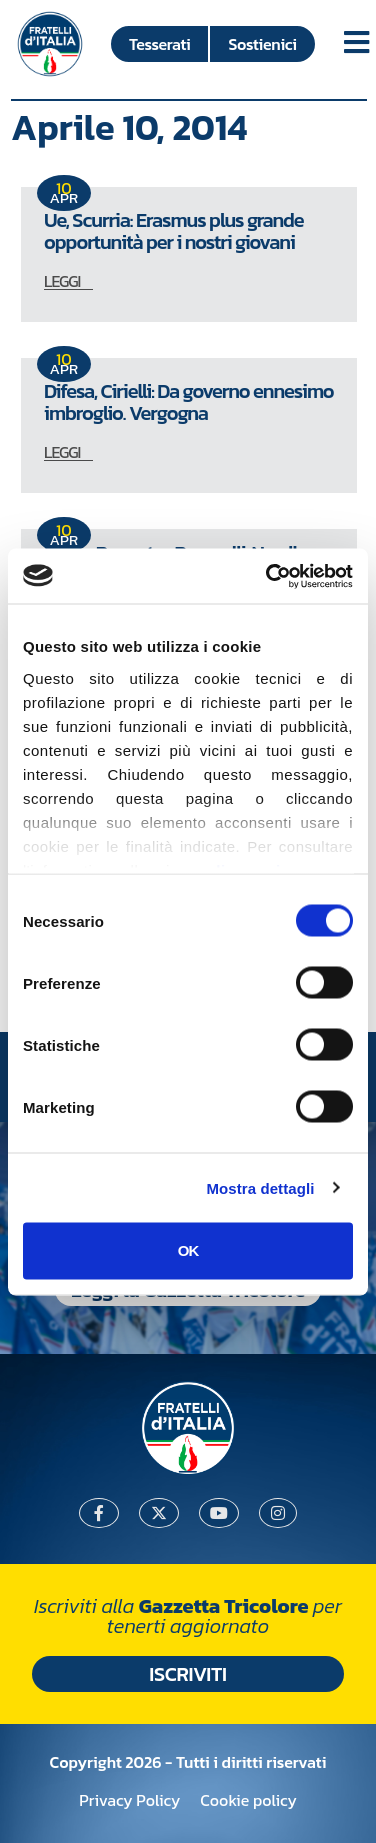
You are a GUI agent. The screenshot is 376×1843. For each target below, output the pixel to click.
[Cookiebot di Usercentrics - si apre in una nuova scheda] (268, 576)
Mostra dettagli (260, 1187)
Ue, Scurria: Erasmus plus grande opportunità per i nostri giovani (173, 231)
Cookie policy (248, 1800)
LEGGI (62, 281)
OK (188, 1250)
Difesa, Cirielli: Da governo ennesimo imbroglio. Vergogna (189, 402)
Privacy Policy (129, 1800)
